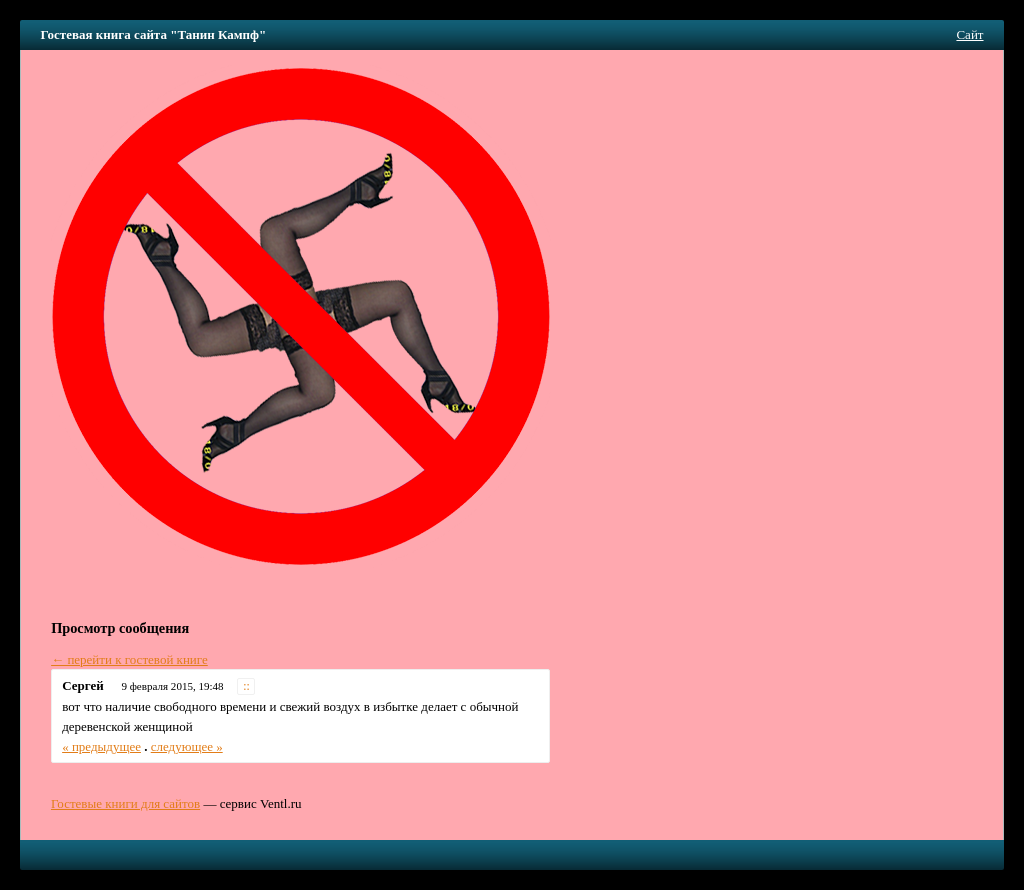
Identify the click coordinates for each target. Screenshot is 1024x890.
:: (246, 686)
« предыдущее (101, 746)
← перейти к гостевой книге (129, 659)
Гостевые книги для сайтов (125, 803)
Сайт (969, 34)
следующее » (187, 746)
